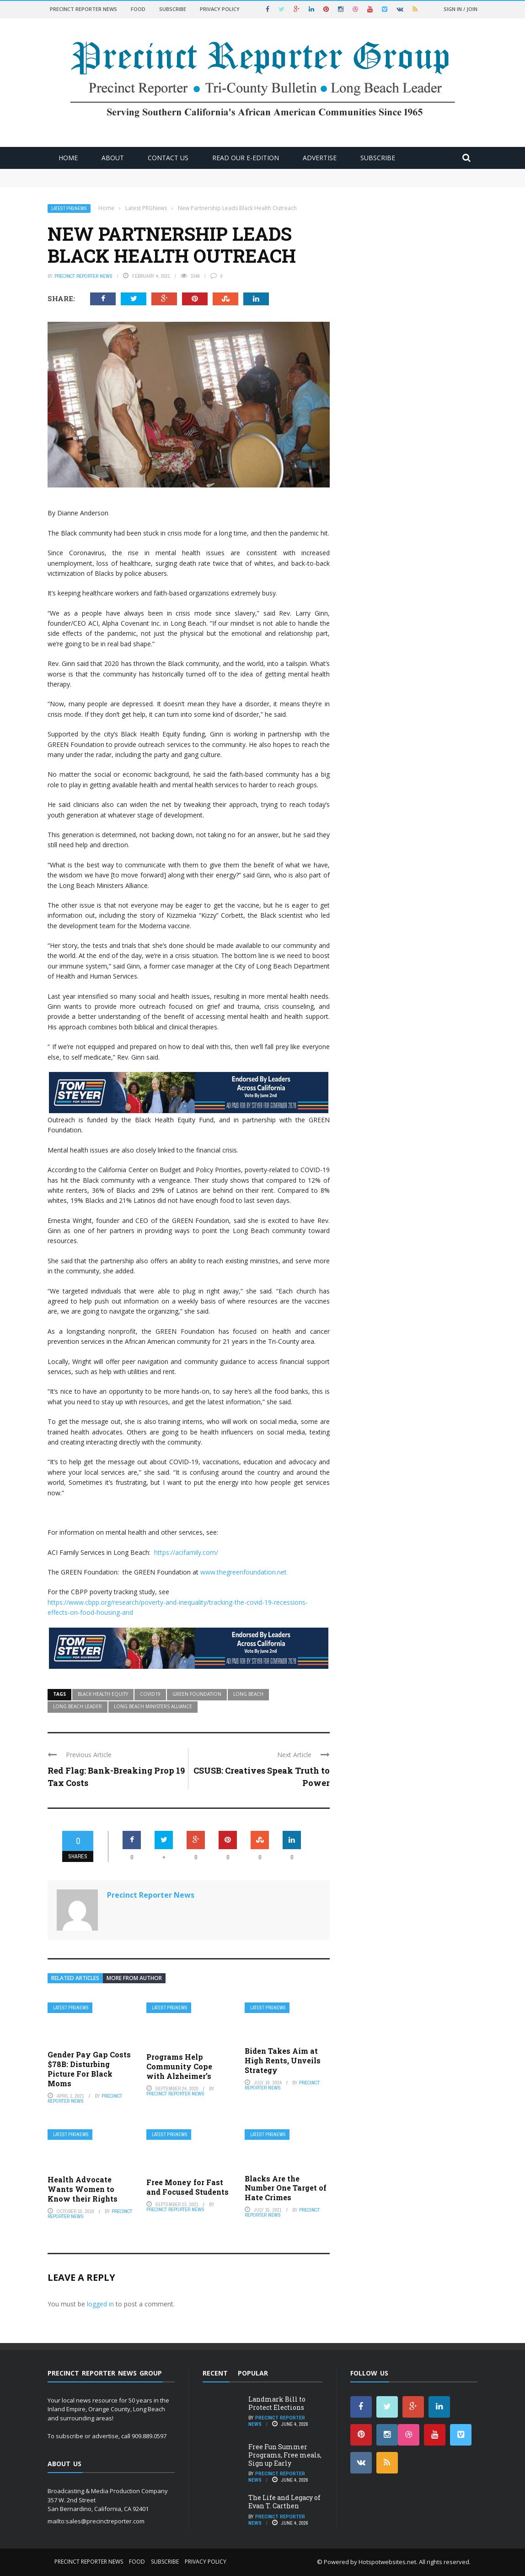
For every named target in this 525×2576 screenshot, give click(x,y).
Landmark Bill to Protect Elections (276, 2403)
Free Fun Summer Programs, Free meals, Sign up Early (284, 2455)
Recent (215, 2373)
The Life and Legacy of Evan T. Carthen (284, 2501)
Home (68, 157)
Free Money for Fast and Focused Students (187, 2187)
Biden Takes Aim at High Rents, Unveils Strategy (283, 2060)
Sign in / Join (460, 8)
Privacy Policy (220, 8)
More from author (134, 1978)
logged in (100, 2304)
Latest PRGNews (69, 208)
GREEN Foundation (196, 1694)
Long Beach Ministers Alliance (153, 1706)
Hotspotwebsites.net (387, 2562)
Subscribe (172, 8)
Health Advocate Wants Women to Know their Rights (83, 2189)
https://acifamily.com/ (186, 1552)
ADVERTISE (320, 157)
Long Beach (248, 1694)
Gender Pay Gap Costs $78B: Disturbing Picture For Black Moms (89, 2069)
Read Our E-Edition (245, 157)
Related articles (75, 1978)
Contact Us (168, 157)
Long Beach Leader (77, 1706)
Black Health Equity (103, 1694)
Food (138, 8)
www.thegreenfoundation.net (243, 1572)
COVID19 (150, 1694)
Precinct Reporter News (83, 8)
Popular (253, 2373)
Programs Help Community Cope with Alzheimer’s (179, 2066)
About (113, 157)
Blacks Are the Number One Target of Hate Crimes (286, 2188)
